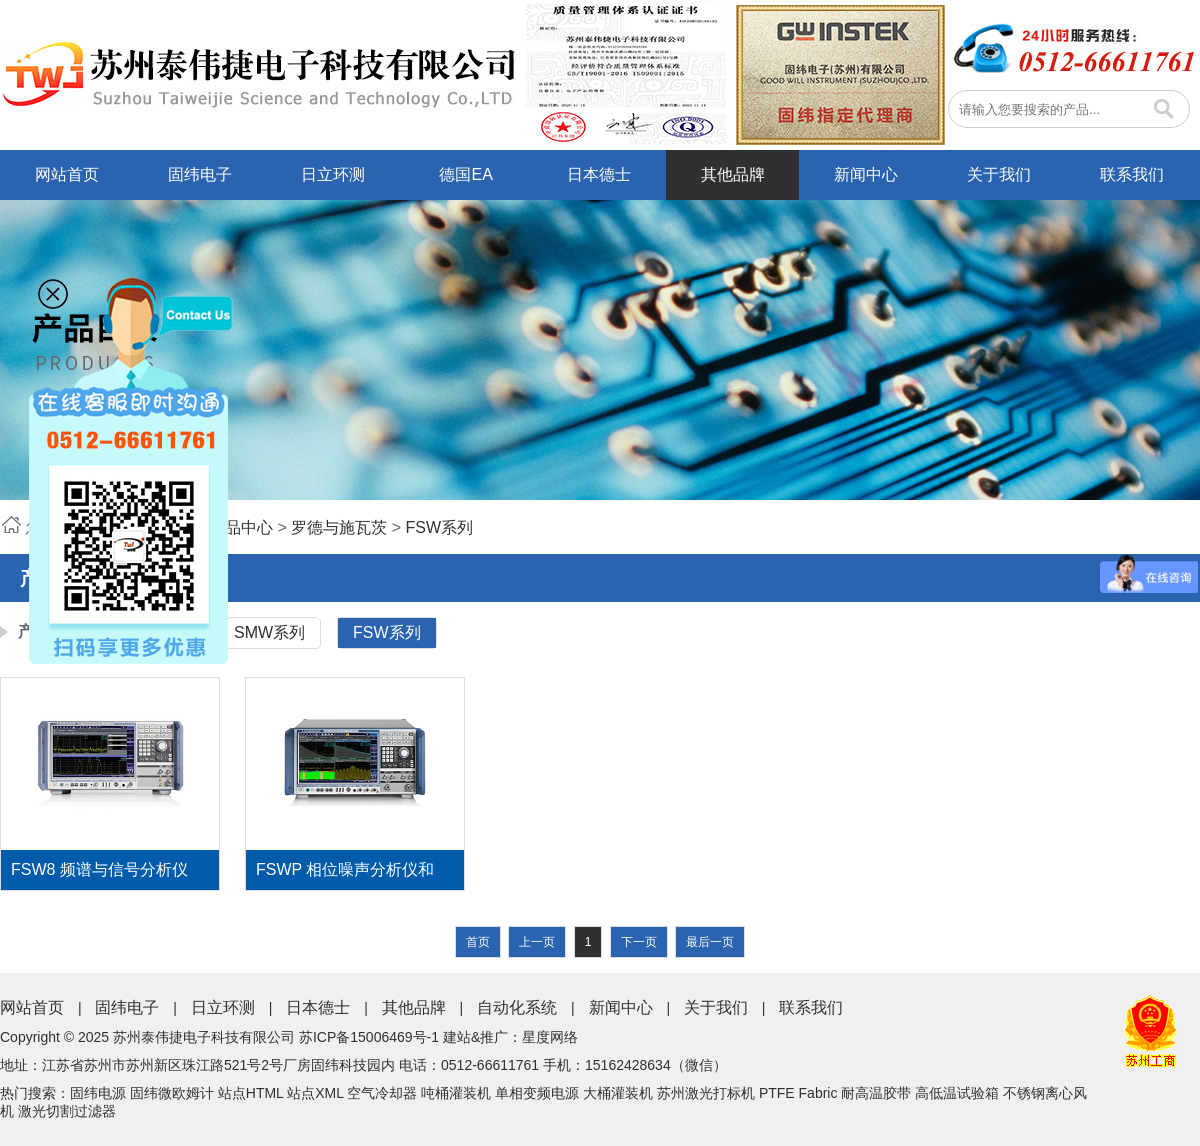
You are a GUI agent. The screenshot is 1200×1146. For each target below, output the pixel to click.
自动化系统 (517, 1007)
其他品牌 (733, 174)
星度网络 (550, 1037)
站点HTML (251, 1093)
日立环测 (333, 174)
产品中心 (241, 527)
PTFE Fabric (798, 1093)
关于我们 (999, 174)
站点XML (315, 1093)
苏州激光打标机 (706, 1093)
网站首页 (67, 174)
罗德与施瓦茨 (339, 527)
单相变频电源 (537, 1093)
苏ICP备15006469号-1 (369, 1037)
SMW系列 (269, 632)
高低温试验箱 (957, 1093)
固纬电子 (200, 174)
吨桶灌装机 (456, 1093)
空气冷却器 (382, 1093)
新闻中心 (866, 174)
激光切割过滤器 (67, 1111)
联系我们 (1132, 174)
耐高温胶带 (876, 1093)
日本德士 (599, 174)
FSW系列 (440, 527)
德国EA (465, 174)
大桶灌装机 (618, 1093)
